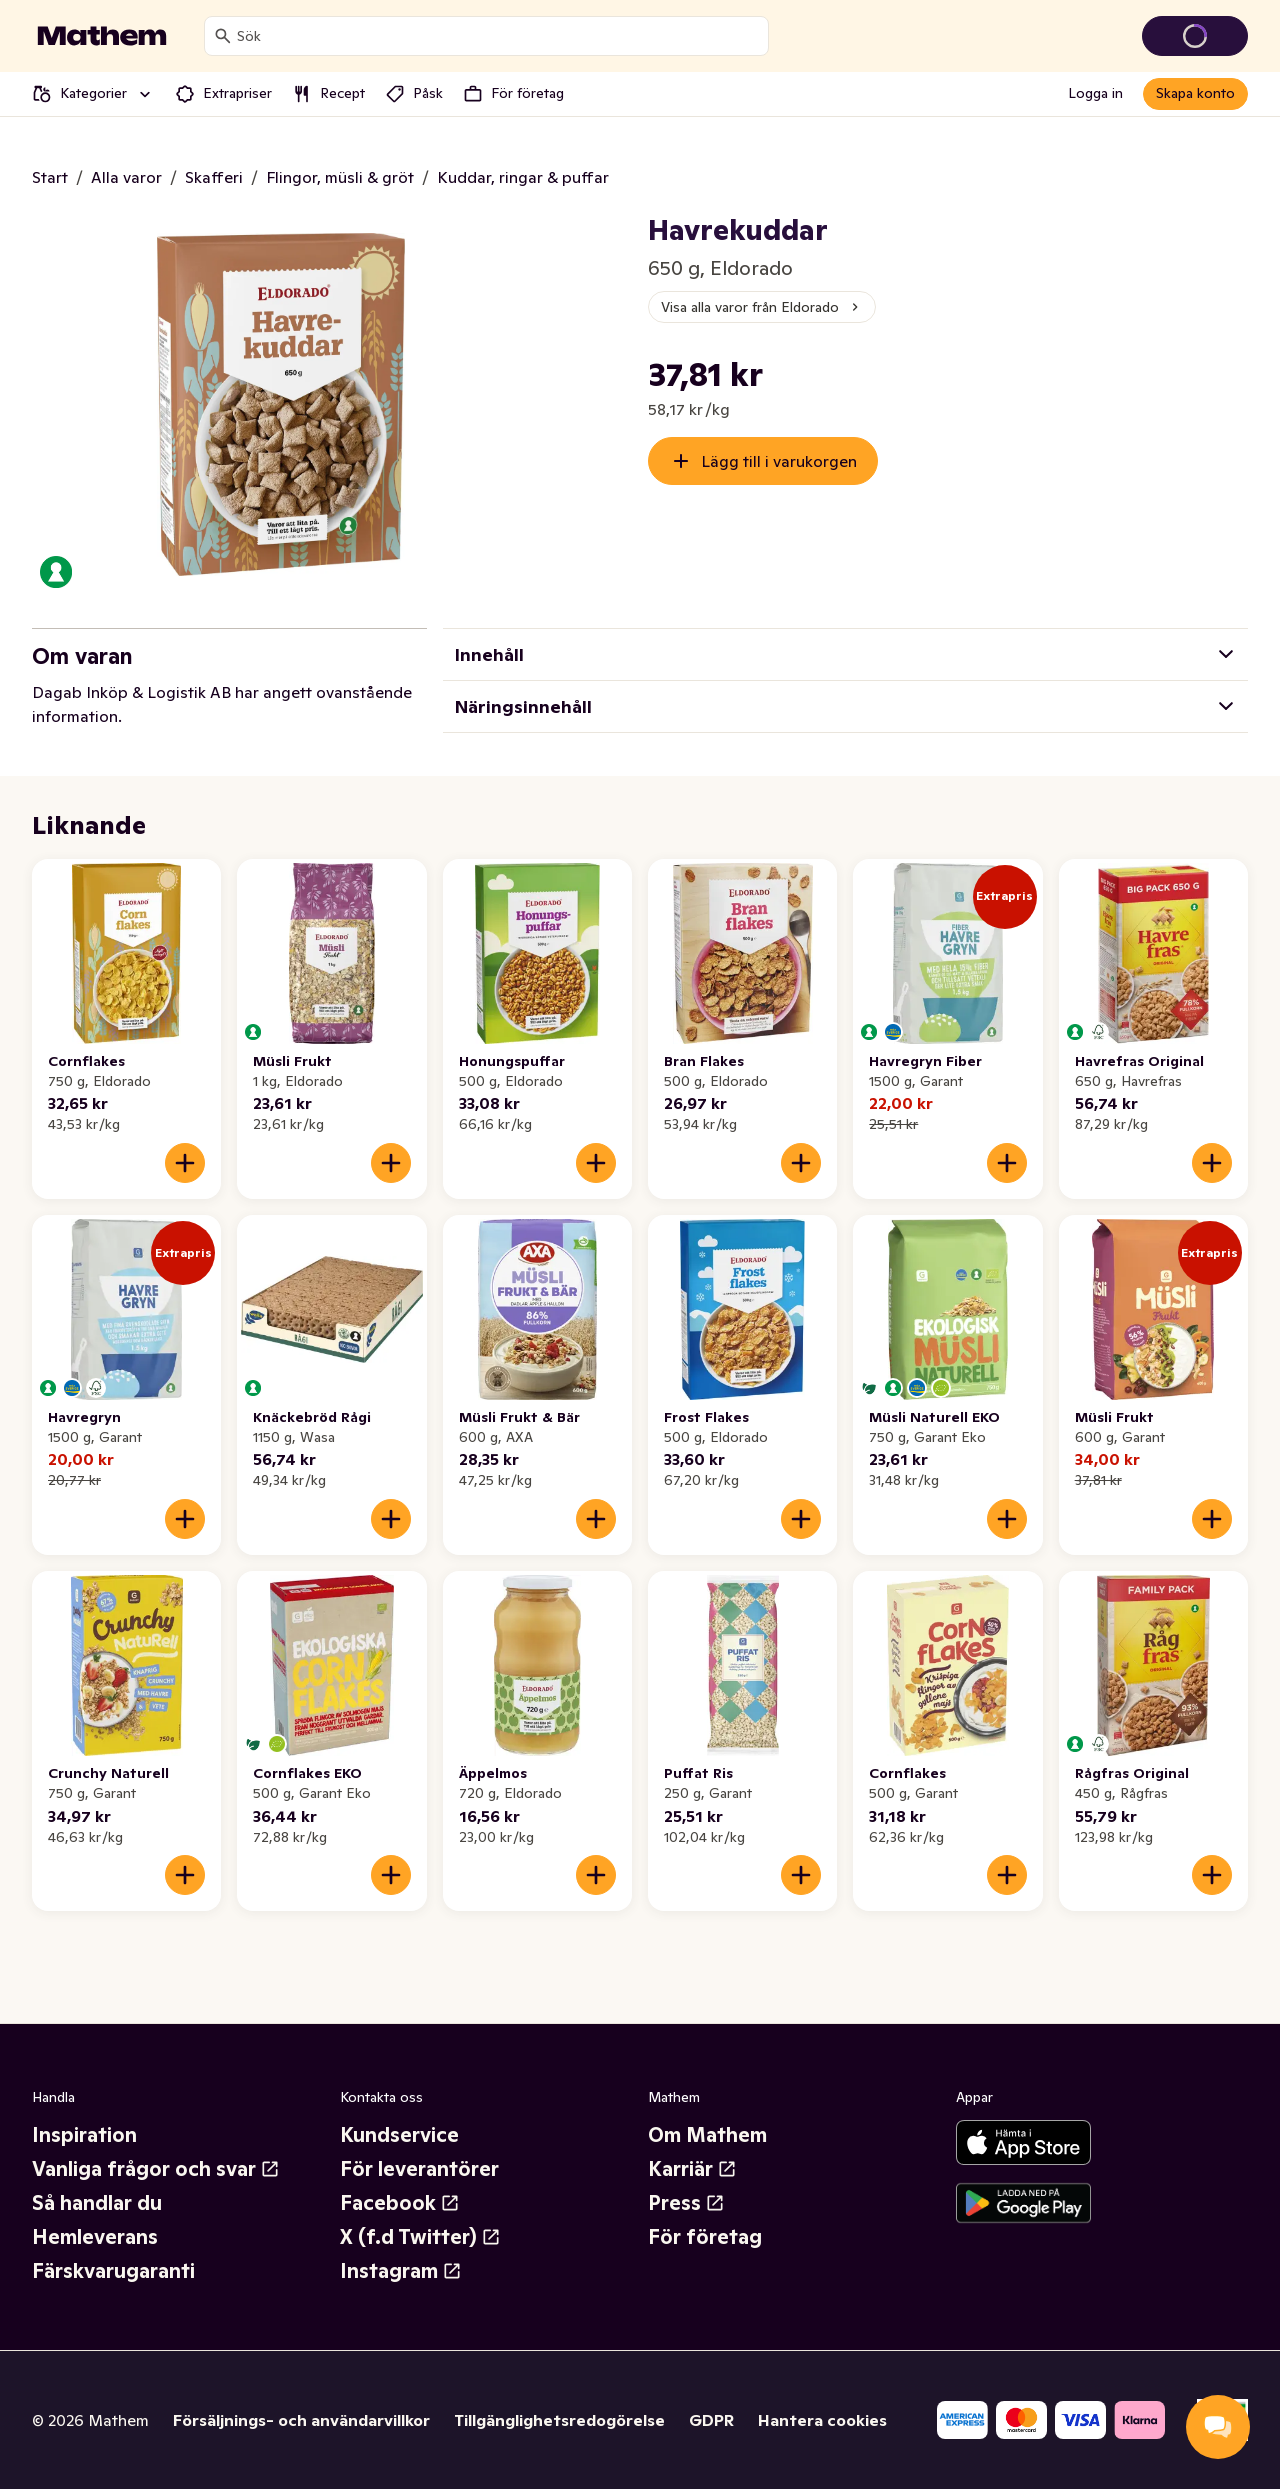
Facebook (400, 2203)
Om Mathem (707, 2135)
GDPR (711, 2420)
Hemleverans (95, 2237)
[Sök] (223, 36)
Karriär (692, 2169)
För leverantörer (419, 2169)
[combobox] (498, 36)
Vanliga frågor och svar (156, 2169)
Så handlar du (97, 2203)
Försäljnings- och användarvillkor (301, 2420)
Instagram (401, 2271)
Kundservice (399, 2135)
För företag (705, 2237)
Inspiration (84, 2135)
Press (686, 2203)
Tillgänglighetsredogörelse (559, 2420)
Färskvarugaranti (113, 2271)
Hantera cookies (822, 2420)
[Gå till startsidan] (102, 36)
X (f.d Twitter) (420, 2237)
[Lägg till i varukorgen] (185, 1163)
